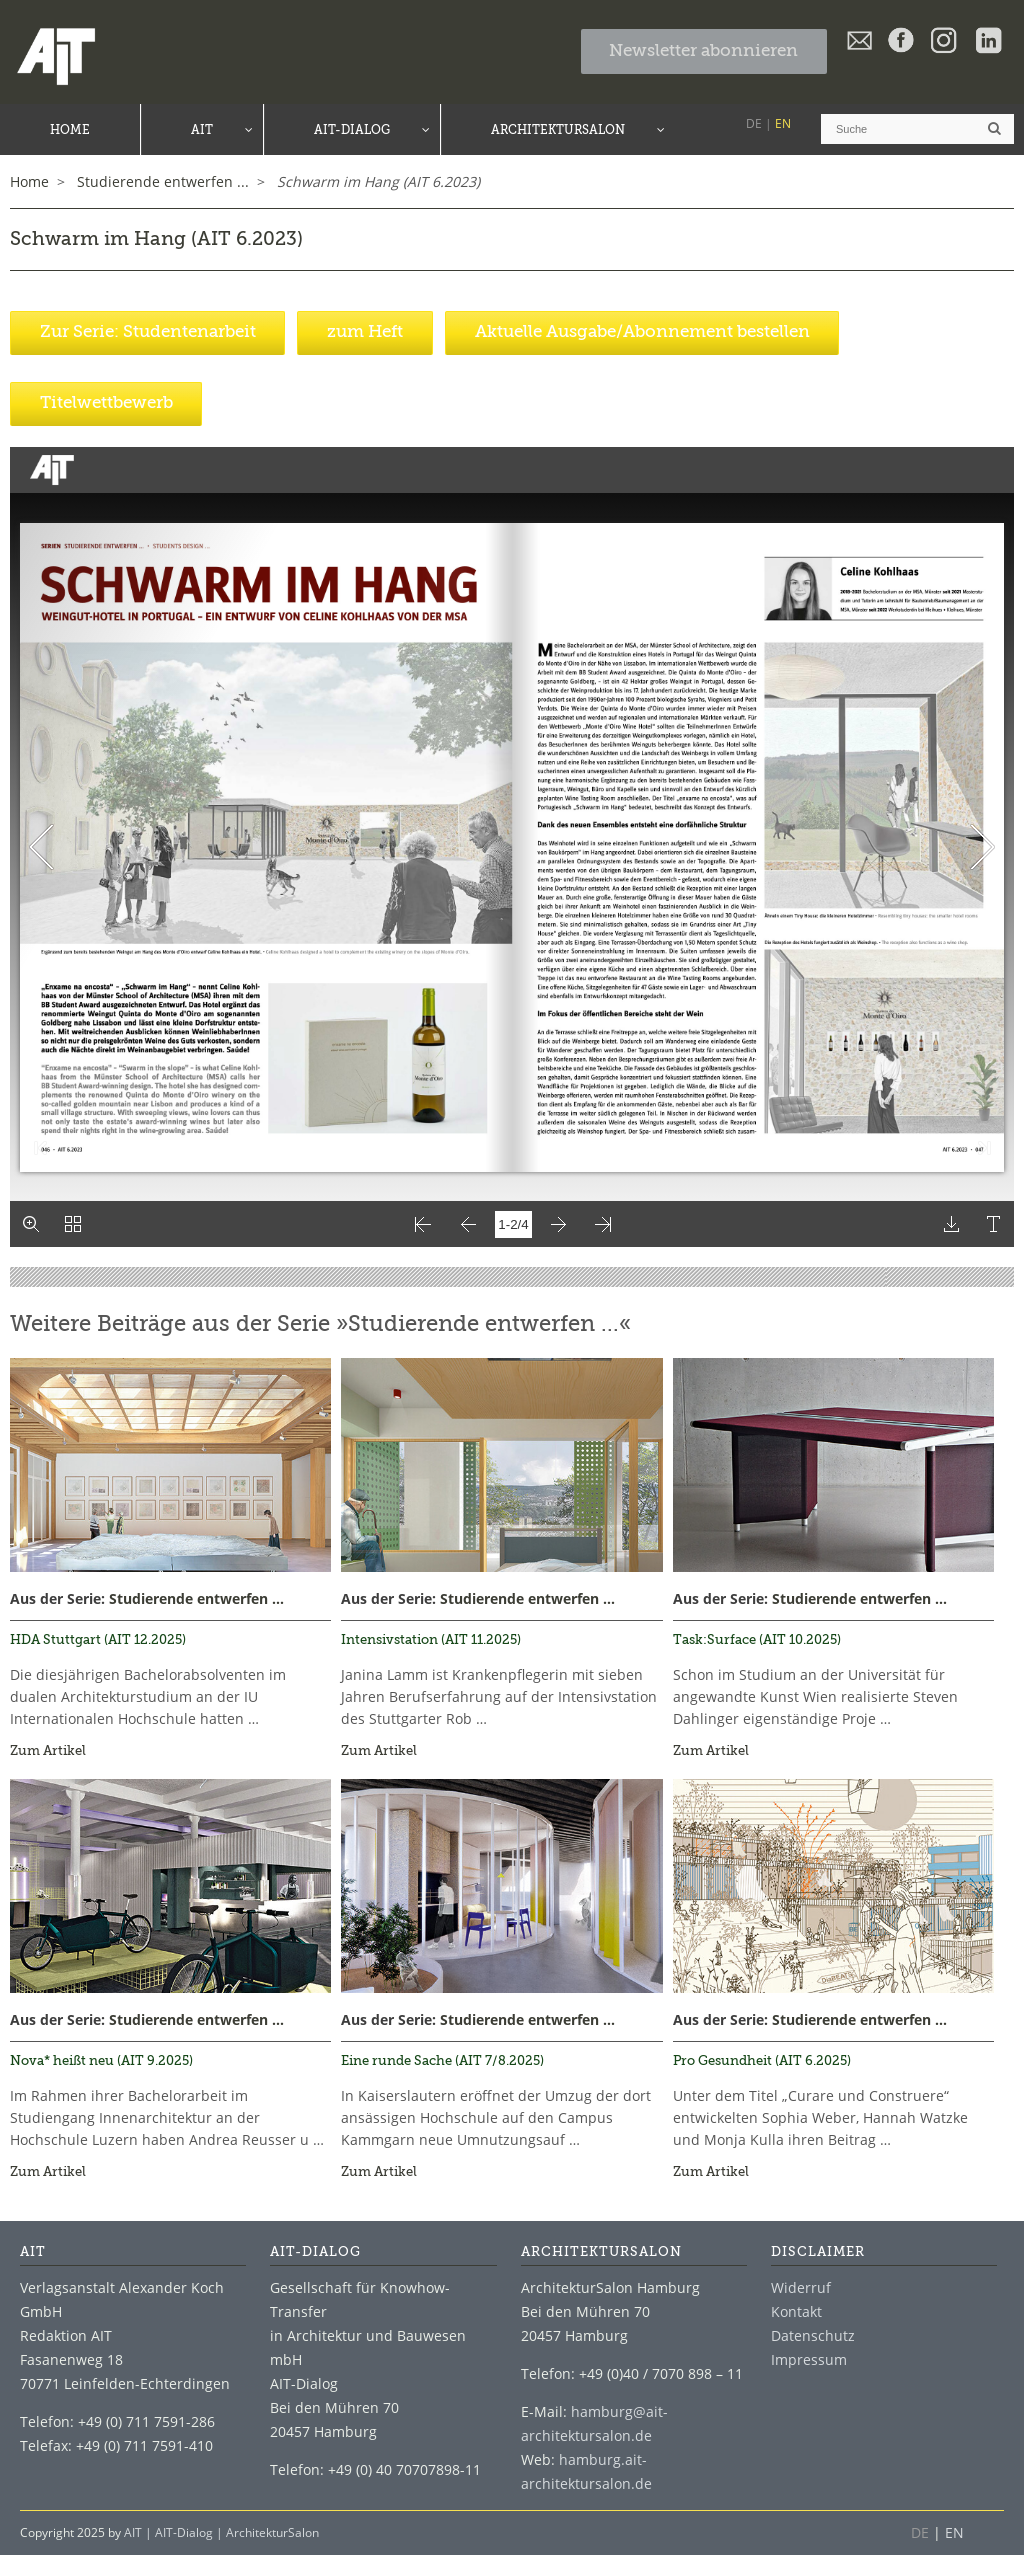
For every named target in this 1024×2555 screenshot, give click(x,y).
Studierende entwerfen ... (196, 1598)
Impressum (809, 2359)
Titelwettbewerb (106, 403)
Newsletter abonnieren (703, 51)
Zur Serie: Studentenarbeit (148, 332)
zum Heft (365, 332)
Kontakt (796, 2311)
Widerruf (801, 2287)
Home (29, 181)
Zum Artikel (48, 1751)
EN (783, 123)
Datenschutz (813, 2335)
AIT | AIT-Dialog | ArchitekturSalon (221, 2532)
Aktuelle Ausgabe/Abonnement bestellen (642, 332)
